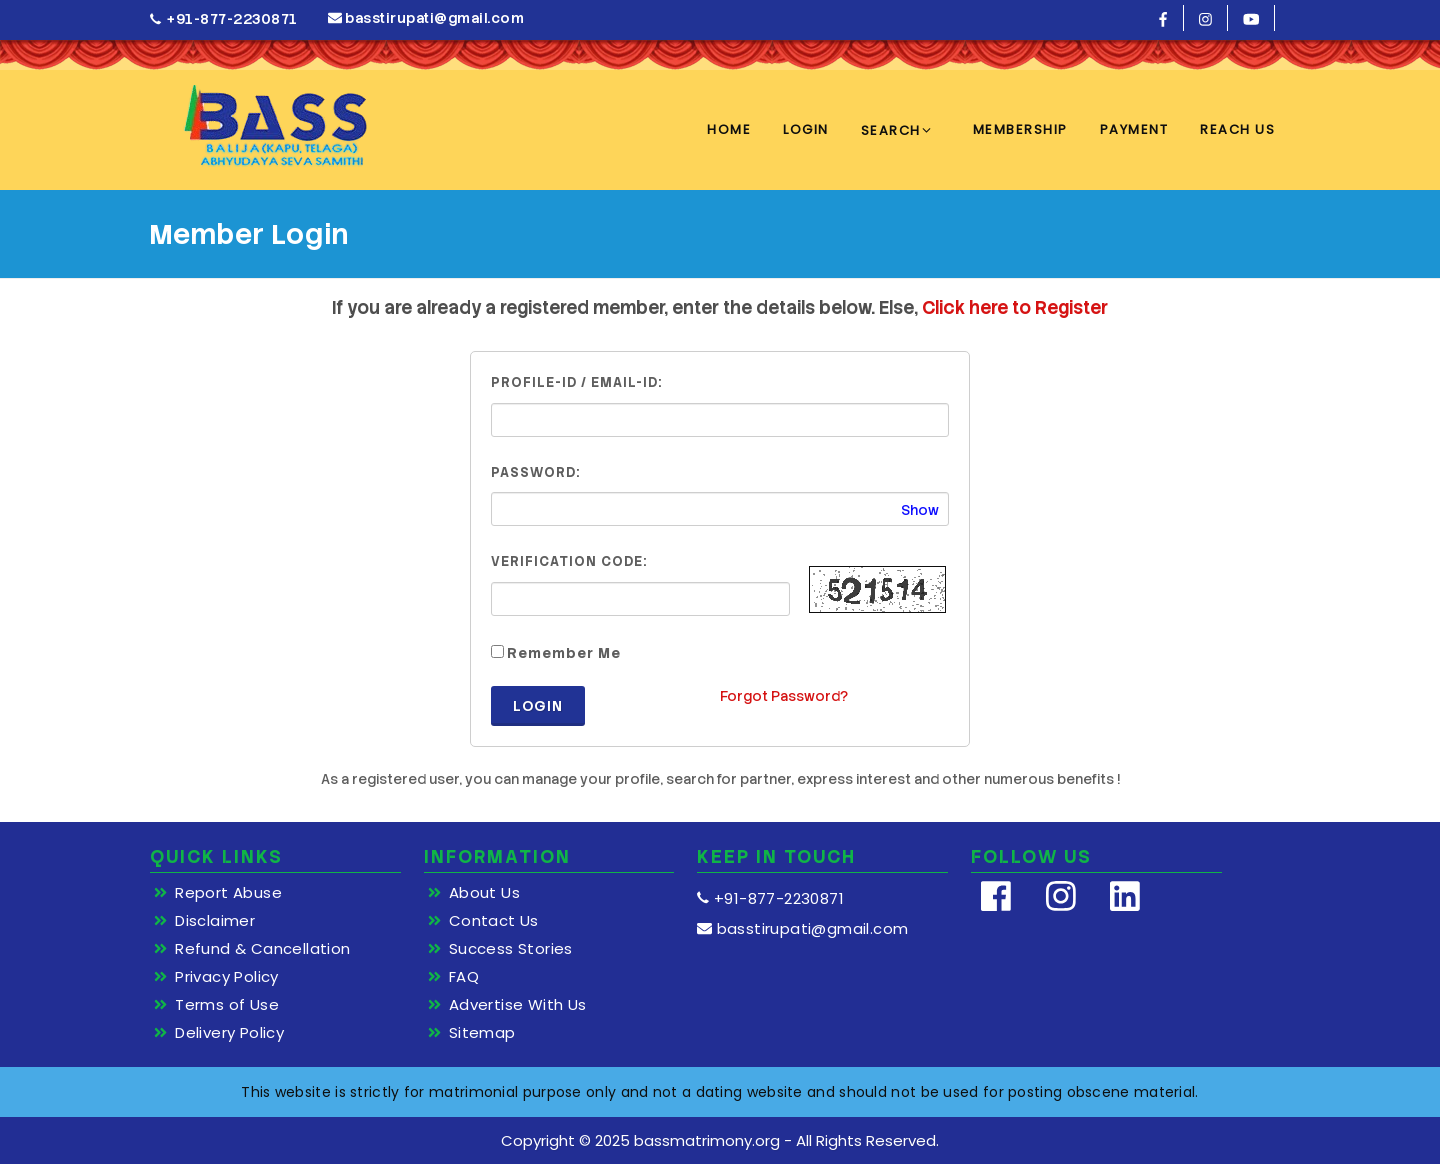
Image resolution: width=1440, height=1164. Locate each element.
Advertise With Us (518, 1005)
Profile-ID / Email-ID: (576, 382)
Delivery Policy (229, 1033)
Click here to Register (1015, 307)
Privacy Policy (227, 977)
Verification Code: (569, 561)
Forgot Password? (784, 696)
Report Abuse (228, 893)
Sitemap (482, 1033)
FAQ (464, 977)
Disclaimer (215, 921)
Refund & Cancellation (262, 949)
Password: (535, 472)
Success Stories (511, 949)
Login (538, 706)
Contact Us (494, 921)
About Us (484, 893)
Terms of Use (227, 1005)
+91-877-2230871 (224, 19)
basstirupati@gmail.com (426, 18)
